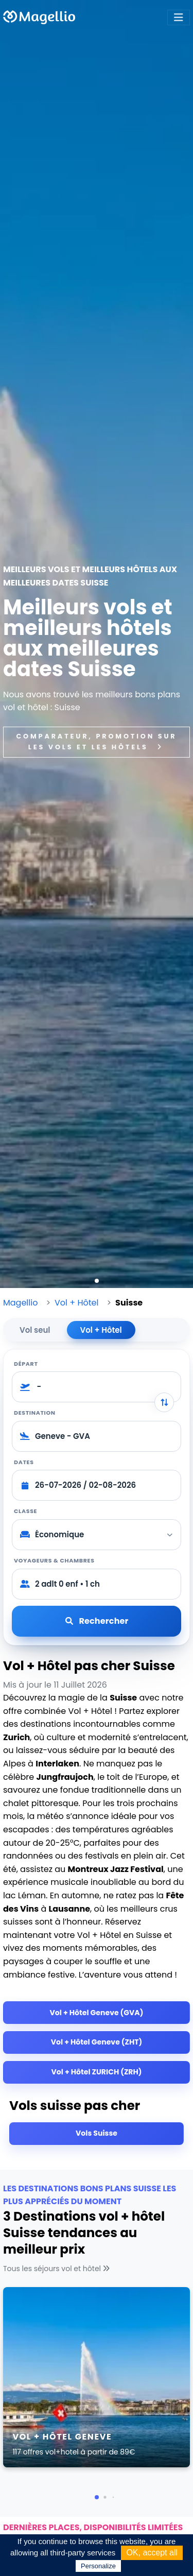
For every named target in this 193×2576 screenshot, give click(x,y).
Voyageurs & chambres (54, 1560)
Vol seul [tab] (35, 1330)
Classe (25, 1511)
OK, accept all (152, 2552)
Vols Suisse (96, 2133)
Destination (35, 1413)
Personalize (98, 2566)
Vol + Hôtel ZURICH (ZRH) (96, 2072)
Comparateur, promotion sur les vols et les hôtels (96, 741)
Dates (24, 1462)
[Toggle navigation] (178, 17)
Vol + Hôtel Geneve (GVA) (97, 2012)
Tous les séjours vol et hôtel (57, 2268)
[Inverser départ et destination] (164, 1402)
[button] (97, 1281)
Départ (26, 1364)
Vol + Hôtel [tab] (101, 1330)
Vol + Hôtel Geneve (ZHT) (96, 2042)
